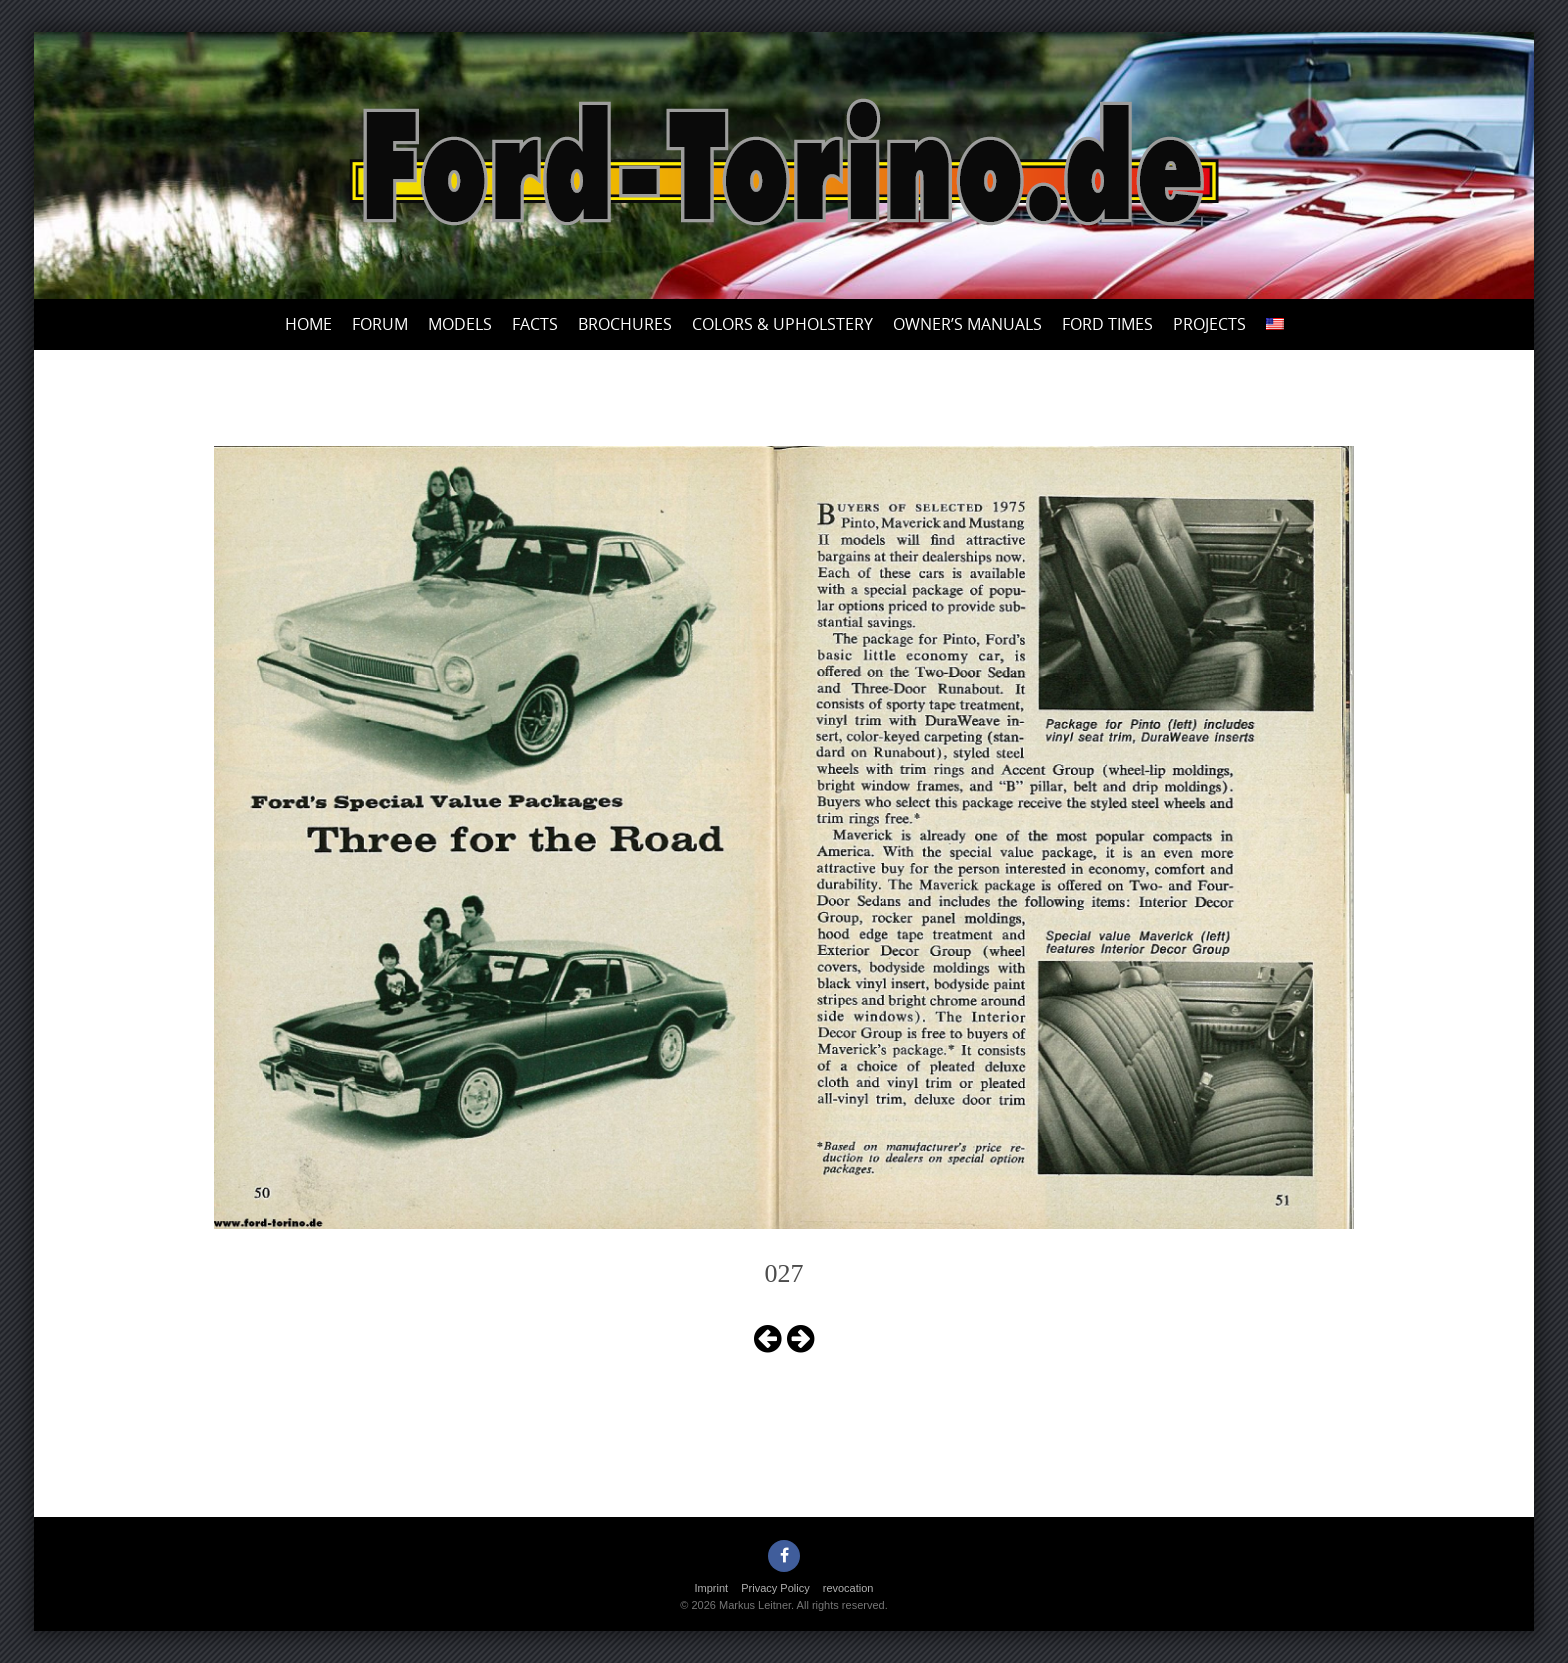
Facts (535, 324)
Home (308, 324)
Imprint (712, 1588)
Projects (1209, 324)
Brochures (625, 324)
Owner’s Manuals (967, 324)
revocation (848, 1588)
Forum (380, 324)
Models (460, 324)
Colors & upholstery (782, 324)
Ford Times (1107, 324)
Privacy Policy (775, 1588)
